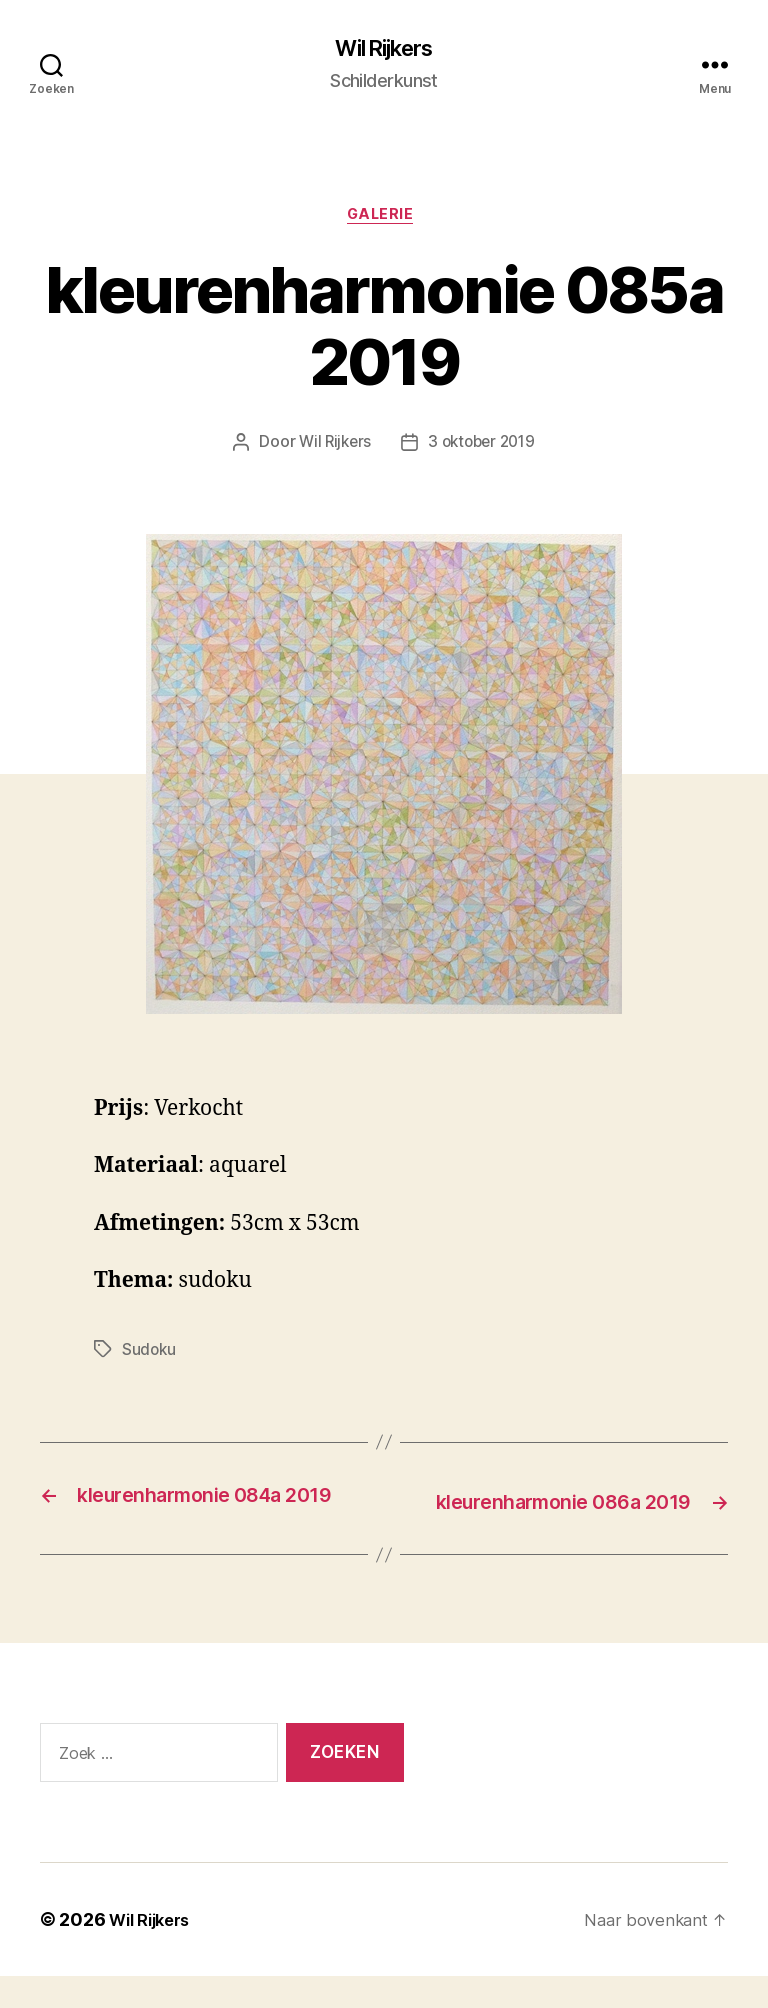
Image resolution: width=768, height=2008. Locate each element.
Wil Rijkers (383, 50)
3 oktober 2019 (483, 449)
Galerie (384, 220)
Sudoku (149, 1355)
